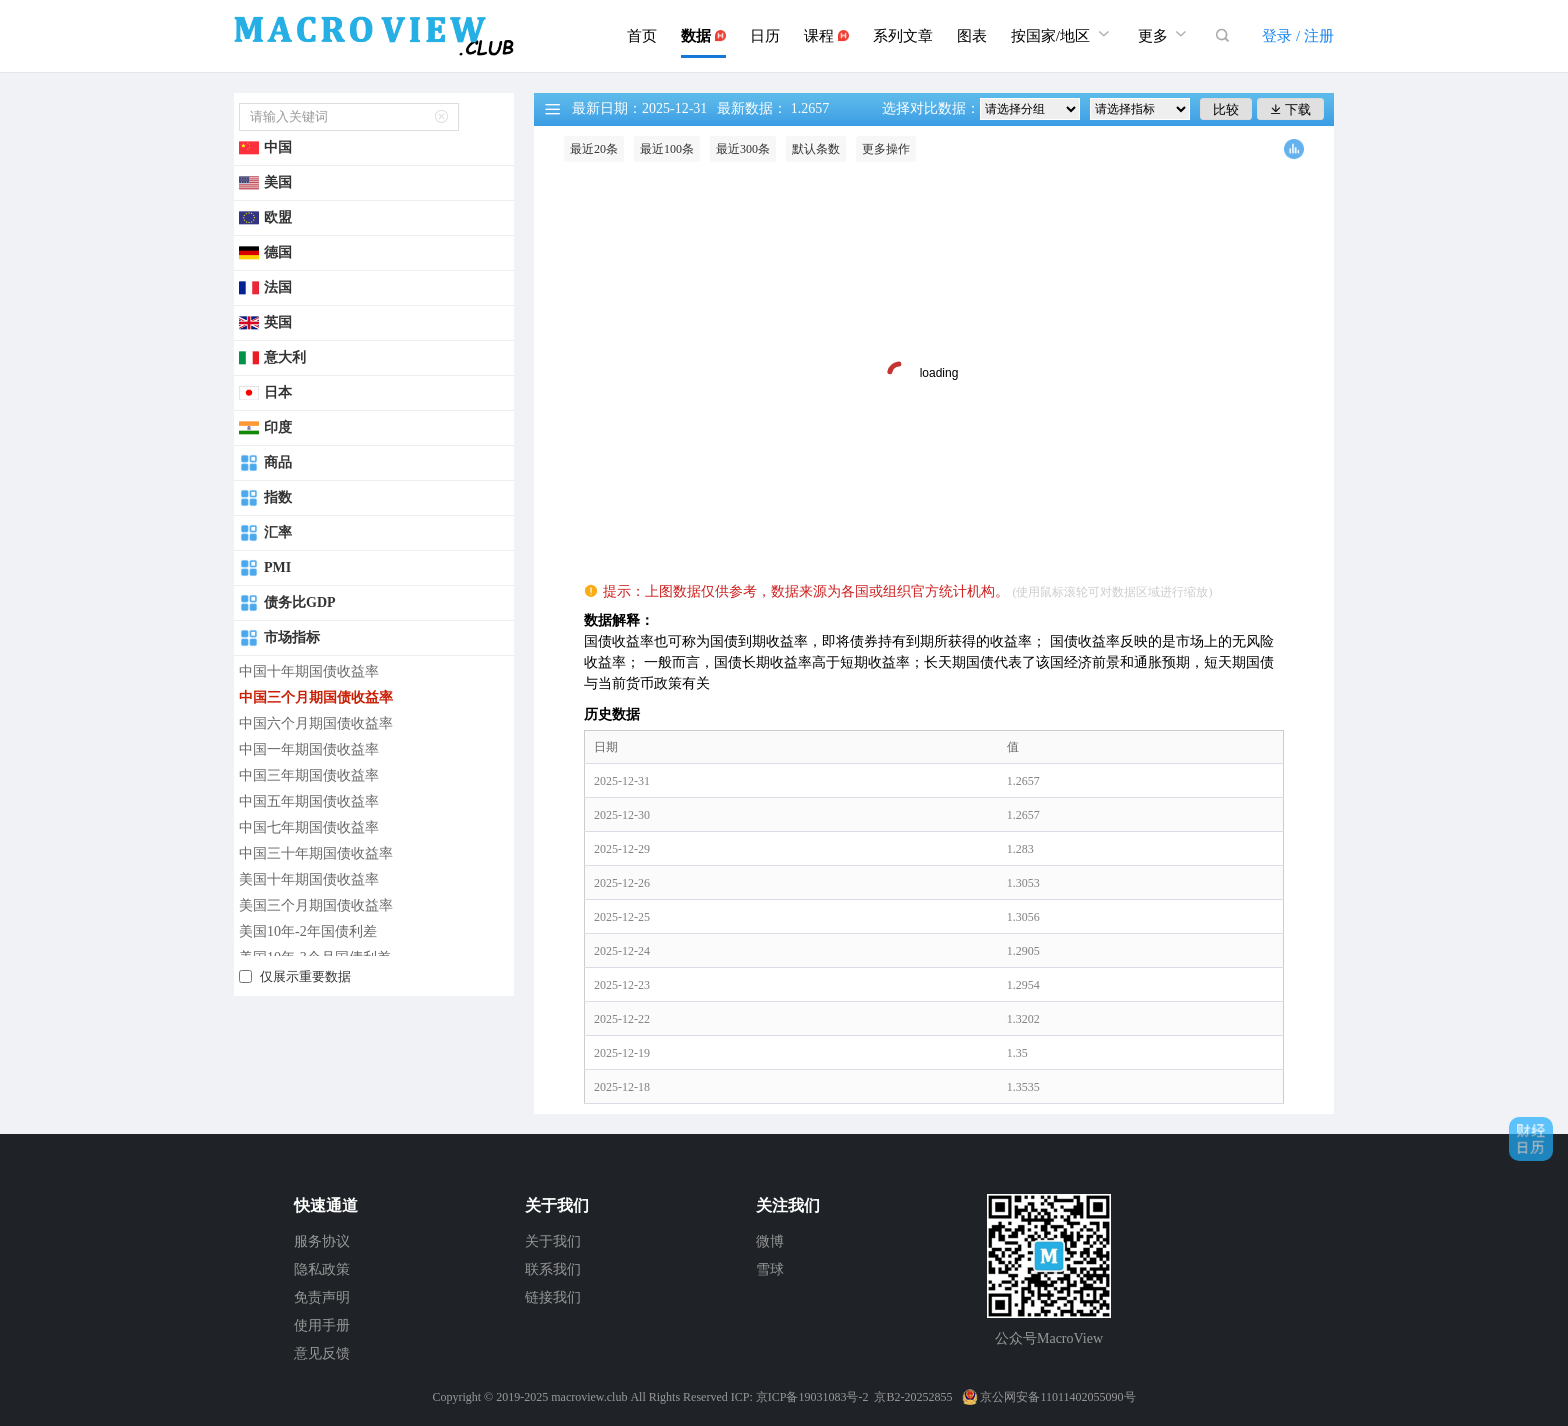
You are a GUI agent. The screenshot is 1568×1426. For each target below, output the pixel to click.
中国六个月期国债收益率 (316, 723)
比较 (1226, 109)
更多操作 (886, 149)
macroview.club (589, 1397)
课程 (826, 36)
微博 (770, 1241)
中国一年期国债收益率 (309, 749)
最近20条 (594, 149)
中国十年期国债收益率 (309, 671)
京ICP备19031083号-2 (812, 1397)
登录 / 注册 (1298, 36)
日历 (765, 36)
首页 (642, 36)
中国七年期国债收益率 (309, 827)
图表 (972, 36)
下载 (1290, 109)
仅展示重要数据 (305, 976)
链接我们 (553, 1297)
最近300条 (743, 149)
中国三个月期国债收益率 (316, 697)
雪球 (770, 1269)
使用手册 (322, 1325)
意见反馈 (322, 1353)
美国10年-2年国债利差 (308, 931)
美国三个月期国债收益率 (316, 905)
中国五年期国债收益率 (309, 801)
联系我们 (553, 1269)
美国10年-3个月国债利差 (315, 957)
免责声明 (322, 1297)
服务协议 (322, 1241)
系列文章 (903, 36)
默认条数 (816, 149)
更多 (1165, 33)
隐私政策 (322, 1269)
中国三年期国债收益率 (309, 775)
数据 (703, 36)
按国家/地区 (1062, 33)
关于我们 (553, 1241)
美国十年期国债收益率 (309, 879)
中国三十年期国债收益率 (316, 853)
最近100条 (667, 149)
